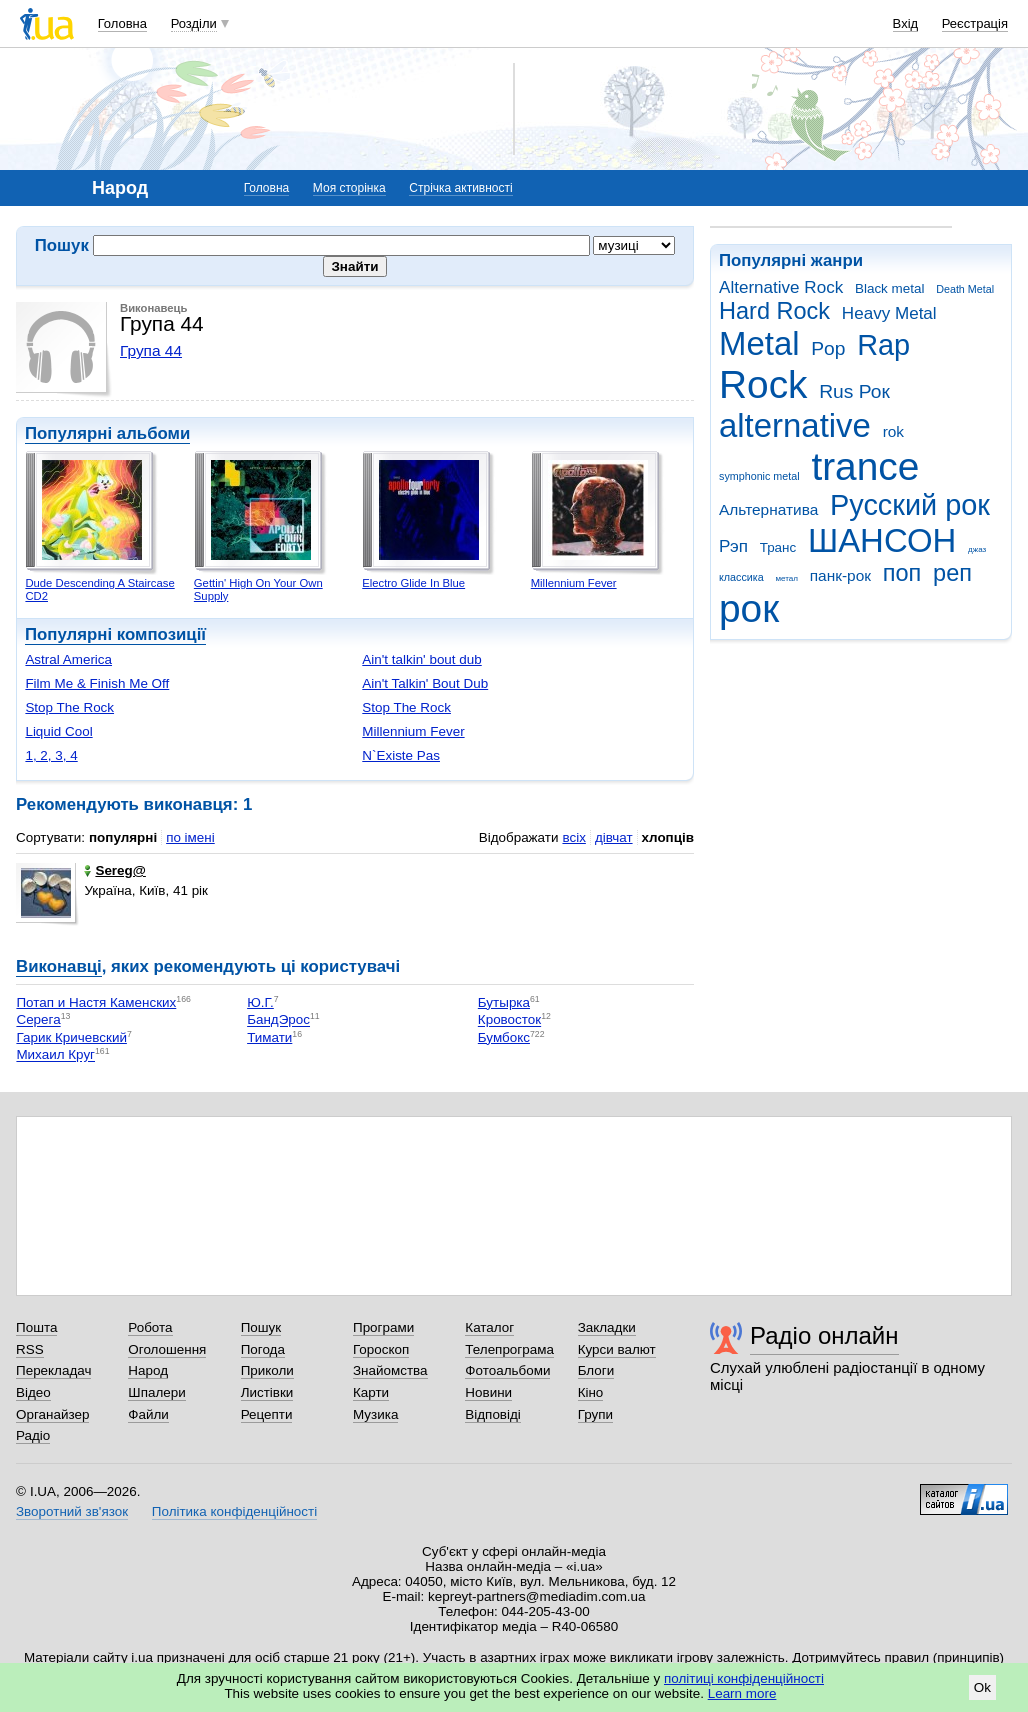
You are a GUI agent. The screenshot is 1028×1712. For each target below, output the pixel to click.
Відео (33, 1392)
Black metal (889, 288)
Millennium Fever (574, 583)
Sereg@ (114, 870)
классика (741, 577)
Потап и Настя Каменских (96, 1002)
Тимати (269, 1037)
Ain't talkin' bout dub (421, 659)
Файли (148, 1414)
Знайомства (390, 1370)
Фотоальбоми (507, 1370)
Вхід (906, 23)
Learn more (742, 1693)
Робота (150, 1327)
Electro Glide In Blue (413, 583)
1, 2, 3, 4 (51, 755)
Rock (763, 384)
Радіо (33, 1435)
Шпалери (156, 1392)
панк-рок (840, 575)
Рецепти (267, 1414)
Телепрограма (509, 1349)
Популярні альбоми (107, 433)
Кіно (591, 1392)
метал (786, 578)
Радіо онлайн (824, 1335)
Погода (263, 1349)
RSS (30, 1349)
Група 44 (151, 350)
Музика (375, 1414)
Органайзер (52, 1414)
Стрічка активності (460, 188)
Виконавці (59, 966)
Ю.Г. (260, 1002)
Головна (122, 23)
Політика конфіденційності (234, 1511)
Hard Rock (774, 311)
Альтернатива (768, 509)
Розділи (194, 23)
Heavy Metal (889, 313)
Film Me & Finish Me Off (97, 683)
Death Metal (965, 289)
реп (952, 573)
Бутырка (504, 1002)
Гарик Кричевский (71, 1037)
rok (893, 431)
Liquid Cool (58, 731)
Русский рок (910, 505)
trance (865, 466)
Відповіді (493, 1414)
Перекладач (53, 1370)
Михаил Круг (55, 1055)
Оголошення (167, 1349)
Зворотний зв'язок (72, 1511)
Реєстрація (975, 23)
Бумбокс (504, 1037)
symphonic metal (759, 476)
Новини (488, 1392)
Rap (883, 345)
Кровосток (509, 1020)
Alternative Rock (781, 287)
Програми (383, 1327)
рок (749, 608)
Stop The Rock (69, 707)
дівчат (614, 837)
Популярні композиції (115, 634)
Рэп (733, 546)
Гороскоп (381, 1349)
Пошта (36, 1327)
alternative (795, 425)
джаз (977, 549)
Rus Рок (854, 391)
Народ (148, 1370)
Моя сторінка (349, 188)
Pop (828, 348)
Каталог (489, 1327)
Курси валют (617, 1349)
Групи (595, 1414)
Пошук (261, 1327)
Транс (778, 547)
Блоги (596, 1370)
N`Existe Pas (401, 755)
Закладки (607, 1327)
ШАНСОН (882, 540)
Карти (371, 1392)
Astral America (68, 659)
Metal (759, 343)
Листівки (267, 1392)
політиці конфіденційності (744, 1678)
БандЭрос (278, 1020)
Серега (38, 1020)
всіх (573, 837)
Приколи (267, 1370)
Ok (982, 1687)
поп (902, 573)
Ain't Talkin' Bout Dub (425, 683)
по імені (190, 837)
